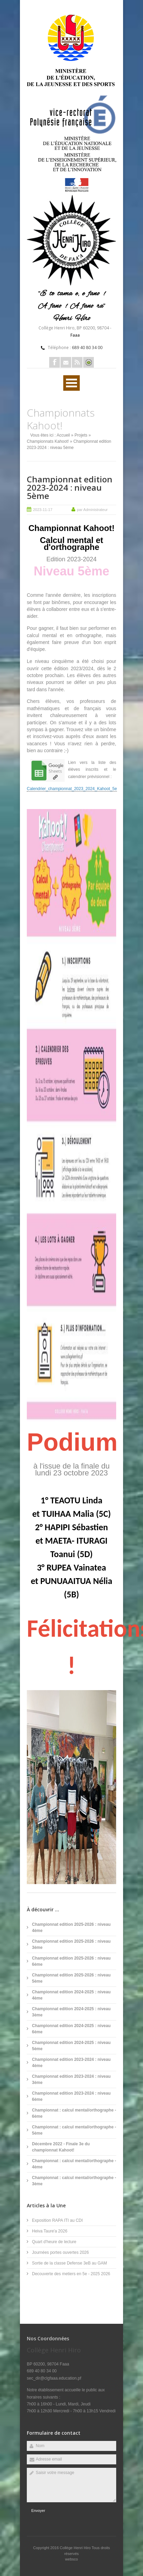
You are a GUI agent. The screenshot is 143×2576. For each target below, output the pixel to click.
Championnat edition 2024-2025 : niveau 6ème (71, 2028)
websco (71, 2559)
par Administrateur (92, 510)
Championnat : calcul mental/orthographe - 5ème (74, 2130)
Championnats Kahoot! (48, 441)
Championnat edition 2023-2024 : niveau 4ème (71, 2062)
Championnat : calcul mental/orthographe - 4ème (74, 2163)
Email (65, 362)
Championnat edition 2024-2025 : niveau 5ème (71, 2045)
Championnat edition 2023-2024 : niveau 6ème (71, 2096)
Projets (81, 435)
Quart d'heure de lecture (54, 2241)
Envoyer (38, 2510)
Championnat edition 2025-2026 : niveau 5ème (71, 1978)
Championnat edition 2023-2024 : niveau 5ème (69, 487)
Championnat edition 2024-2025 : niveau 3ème (71, 2011)
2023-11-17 (42, 510)
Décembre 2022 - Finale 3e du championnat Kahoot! (61, 2147)
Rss (77, 362)
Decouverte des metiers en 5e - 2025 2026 (71, 2273)
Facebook (54, 362)
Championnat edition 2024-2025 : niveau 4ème (71, 1995)
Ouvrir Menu (71, 383)
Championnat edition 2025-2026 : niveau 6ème (71, 1961)
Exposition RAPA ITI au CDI (57, 2220)
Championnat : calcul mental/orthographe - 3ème (74, 2180)
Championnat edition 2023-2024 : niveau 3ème (71, 2079)
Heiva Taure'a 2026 (49, 2231)
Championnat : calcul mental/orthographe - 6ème (74, 2113)
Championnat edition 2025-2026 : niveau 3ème (71, 1944)
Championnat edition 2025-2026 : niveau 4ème (71, 1927)
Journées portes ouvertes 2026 (60, 2252)
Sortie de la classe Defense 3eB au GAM (69, 2263)
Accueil (63, 435)
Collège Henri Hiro (76, 2548)
